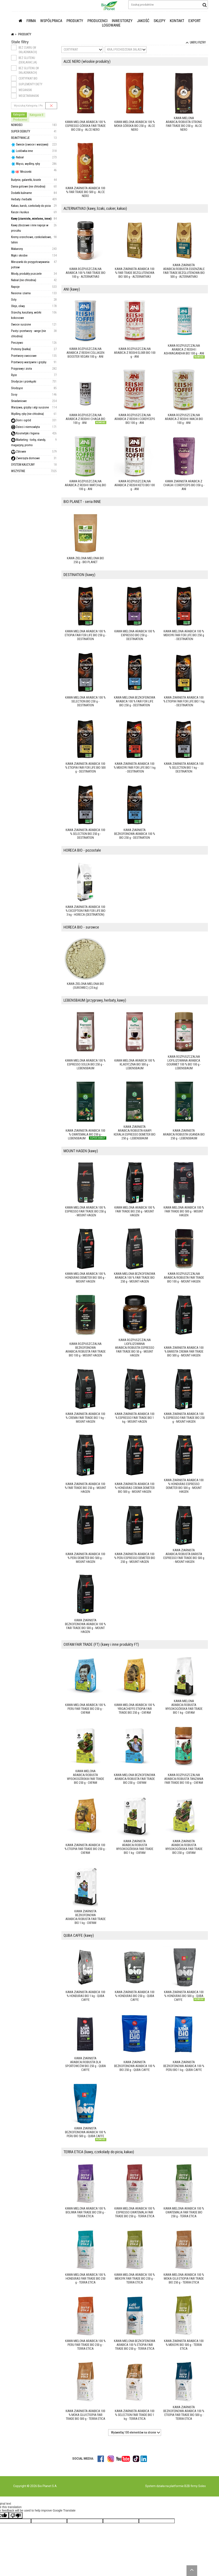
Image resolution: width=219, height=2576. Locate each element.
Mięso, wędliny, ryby (34, 164)
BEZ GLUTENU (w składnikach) (29, 70)
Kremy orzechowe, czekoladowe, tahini (34, 239)
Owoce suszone (34, 324)
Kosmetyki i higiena (34, 433)
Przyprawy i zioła (34, 368)
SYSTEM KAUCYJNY (34, 464)
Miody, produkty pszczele (34, 273)
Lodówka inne (34, 151)
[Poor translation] (15, 2515)
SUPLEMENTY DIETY (30, 84)
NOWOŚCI (34, 125)
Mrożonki (34, 172)
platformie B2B (179, 2486)
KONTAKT (177, 20)
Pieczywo (34, 342)
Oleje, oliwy (34, 306)
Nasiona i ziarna (34, 293)
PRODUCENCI (97, 20)
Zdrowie (34, 451)
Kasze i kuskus (34, 212)
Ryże (34, 375)
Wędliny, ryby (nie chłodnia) (34, 414)
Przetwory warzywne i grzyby (34, 362)
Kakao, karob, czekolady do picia (34, 206)
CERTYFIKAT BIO (28, 78)
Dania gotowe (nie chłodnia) (34, 186)
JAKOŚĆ (143, 20)
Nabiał (34, 157)
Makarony (34, 249)
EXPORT (194, 20)
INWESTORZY (122, 20)
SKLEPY (160, 20)
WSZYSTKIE (34, 471)
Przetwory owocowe (34, 356)
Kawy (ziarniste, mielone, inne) (34, 218)
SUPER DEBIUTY (34, 131)
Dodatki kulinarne (34, 193)
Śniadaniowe (34, 401)
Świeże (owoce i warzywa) (34, 144)
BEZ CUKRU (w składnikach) (28, 50)
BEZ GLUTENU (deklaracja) (28, 60)
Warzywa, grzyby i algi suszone (34, 407)
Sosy (34, 394)
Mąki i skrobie (34, 255)
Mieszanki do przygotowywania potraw (34, 264)
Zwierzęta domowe (34, 458)
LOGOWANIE (111, 25)
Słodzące (34, 388)
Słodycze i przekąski (34, 381)
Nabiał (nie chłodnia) (34, 280)
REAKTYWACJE (34, 138)
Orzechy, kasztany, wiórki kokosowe (34, 315)
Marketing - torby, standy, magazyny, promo (34, 442)
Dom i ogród (34, 420)
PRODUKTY (75, 20)
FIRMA (31, 20)
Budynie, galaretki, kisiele (34, 180)
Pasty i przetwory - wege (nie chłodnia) (34, 333)
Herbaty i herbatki (34, 199)
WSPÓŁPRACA (51, 20)
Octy (34, 299)
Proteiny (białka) (34, 349)
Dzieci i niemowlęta (34, 427)
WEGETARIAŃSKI (29, 96)
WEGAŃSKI (25, 90)
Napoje (34, 287)
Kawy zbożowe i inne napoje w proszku (34, 227)
